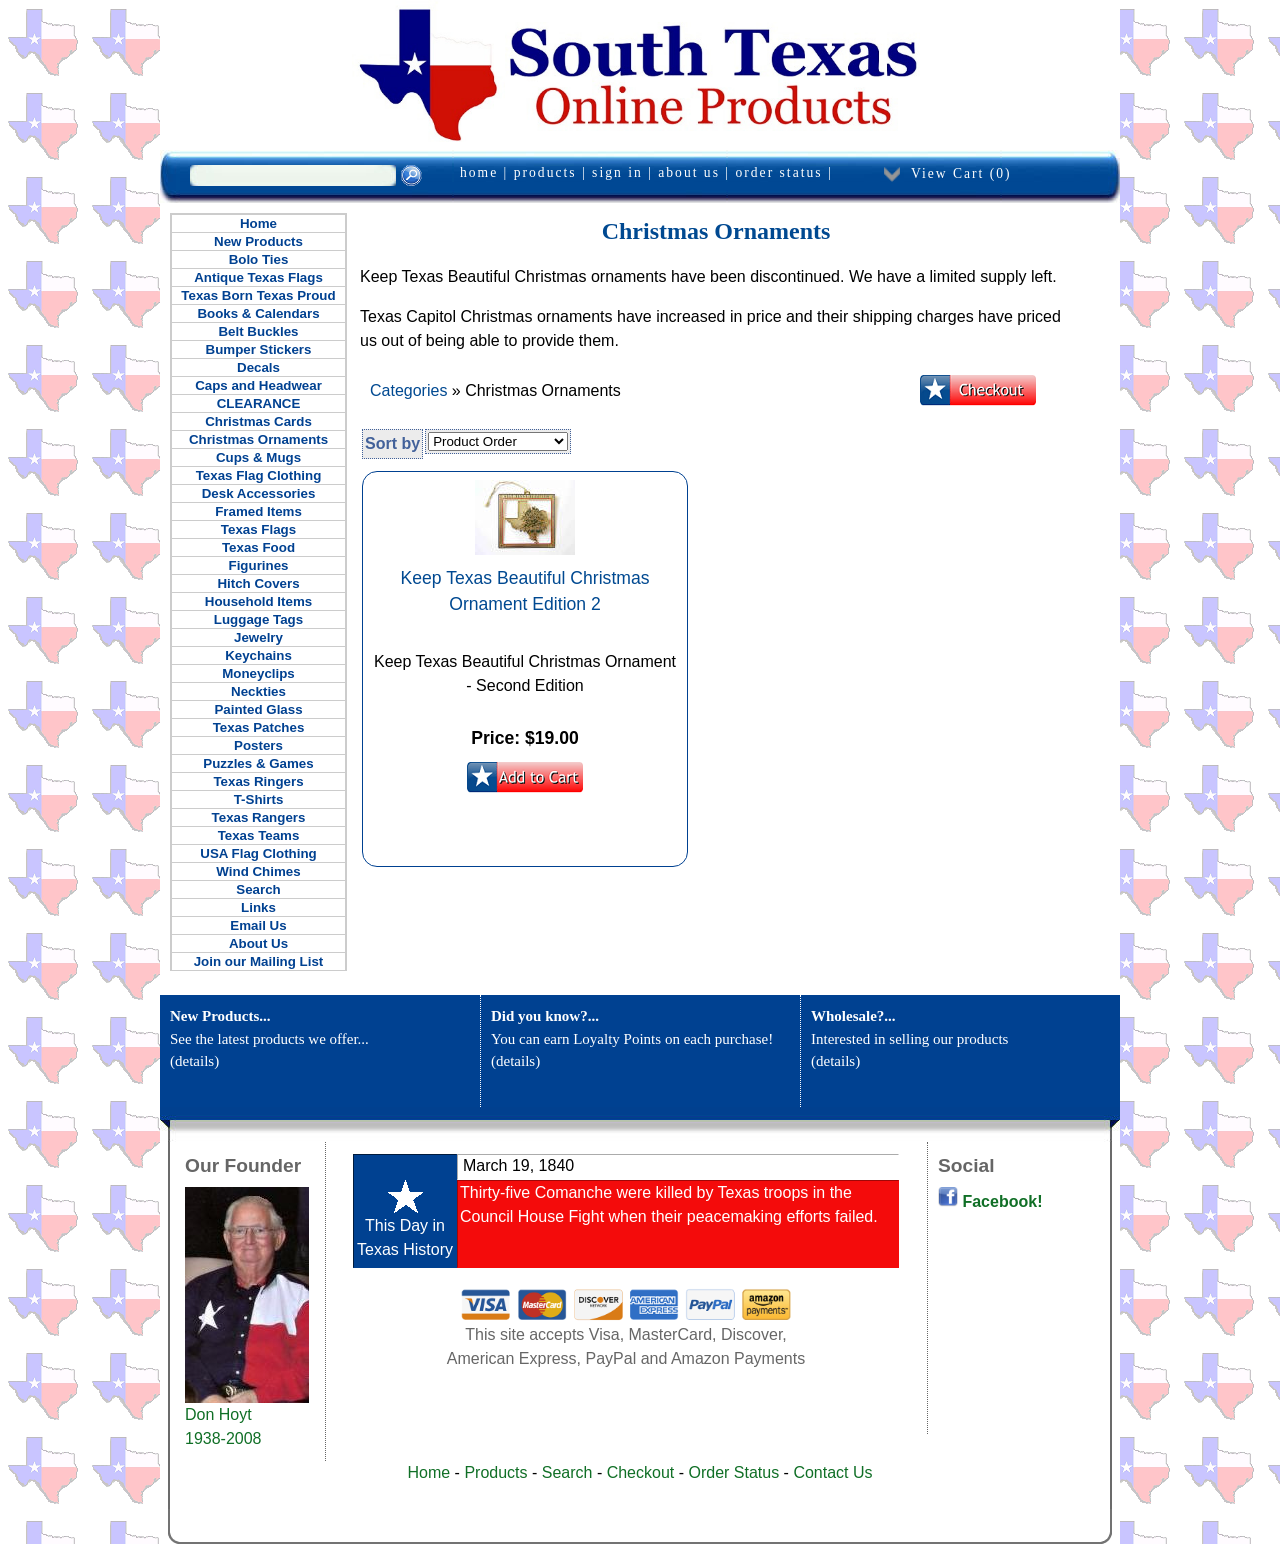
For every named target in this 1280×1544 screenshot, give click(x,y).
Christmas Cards (258, 421)
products (545, 172)
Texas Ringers (258, 781)
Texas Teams (259, 835)
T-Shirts (259, 799)
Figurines (259, 565)
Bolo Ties (259, 259)
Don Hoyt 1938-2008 (247, 1418)
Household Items (258, 601)
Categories (408, 390)
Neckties (258, 691)
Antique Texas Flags (258, 277)
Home (258, 223)
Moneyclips (258, 673)
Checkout (641, 1472)
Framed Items (258, 511)
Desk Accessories (259, 493)
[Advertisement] (580, 1411)
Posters (258, 745)
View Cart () (961, 173)
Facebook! (990, 1201)
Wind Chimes (258, 871)
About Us (258, 943)
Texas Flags (258, 529)
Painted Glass (258, 709)
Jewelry (258, 637)
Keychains (258, 655)
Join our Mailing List (259, 961)
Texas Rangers (259, 817)
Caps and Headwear (258, 385)
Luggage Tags (258, 619)
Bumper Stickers (259, 349)
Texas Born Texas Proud (258, 295)
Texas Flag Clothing (259, 475)
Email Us (258, 925)
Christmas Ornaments (258, 439)
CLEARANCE (259, 403)
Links (258, 907)
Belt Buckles (258, 331)
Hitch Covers (258, 583)
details (194, 1061)
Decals (258, 367)
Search (258, 889)
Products (495, 1472)
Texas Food (258, 547)
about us (689, 172)
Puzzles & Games (258, 763)
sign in (617, 172)
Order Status (733, 1472)
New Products (258, 241)
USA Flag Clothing (258, 853)
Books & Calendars (258, 313)
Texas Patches (259, 727)
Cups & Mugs (258, 457)
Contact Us (832, 1472)
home (479, 172)
